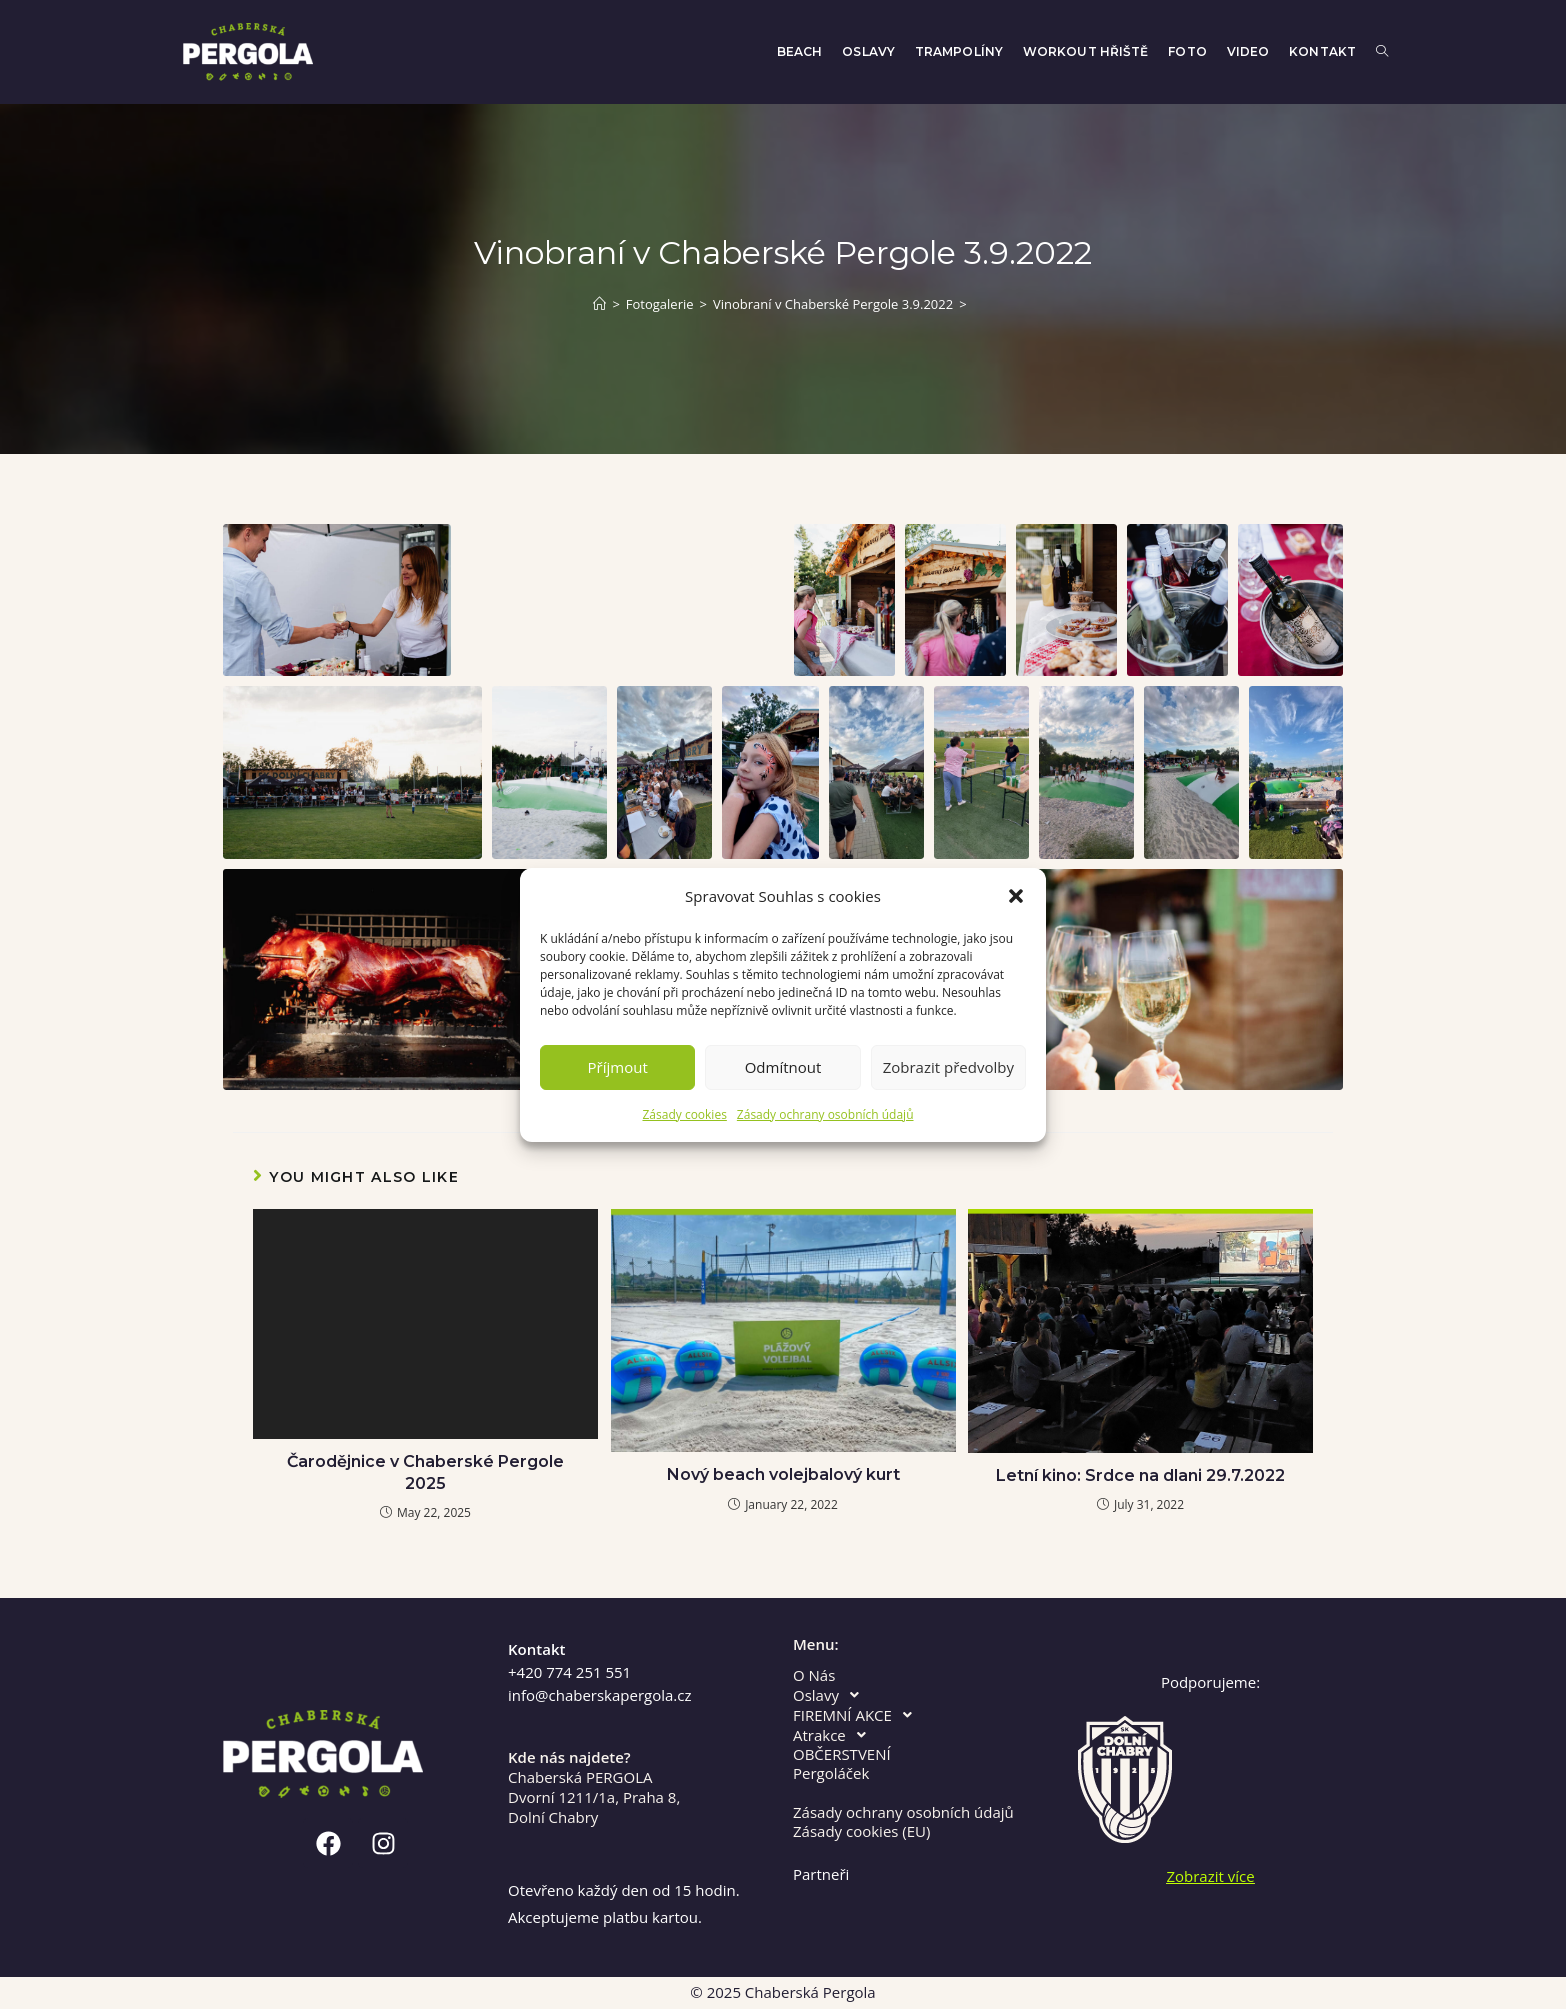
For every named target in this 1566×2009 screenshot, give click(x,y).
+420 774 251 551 (569, 1672)
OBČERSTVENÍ (842, 1754)
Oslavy (831, 1695)
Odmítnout (783, 1067)
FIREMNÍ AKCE (858, 1715)
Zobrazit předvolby (948, 1067)
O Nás (814, 1675)
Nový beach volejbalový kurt (783, 1474)
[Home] (599, 304)
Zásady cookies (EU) (861, 1831)
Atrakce (835, 1735)
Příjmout (618, 1067)
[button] (1016, 896)
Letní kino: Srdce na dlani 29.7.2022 (1140, 1475)
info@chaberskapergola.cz (600, 1695)
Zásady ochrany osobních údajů (825, 1114)
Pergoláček (831, 1773)
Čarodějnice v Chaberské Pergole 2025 (425, 1472)
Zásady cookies (684, 1114)
